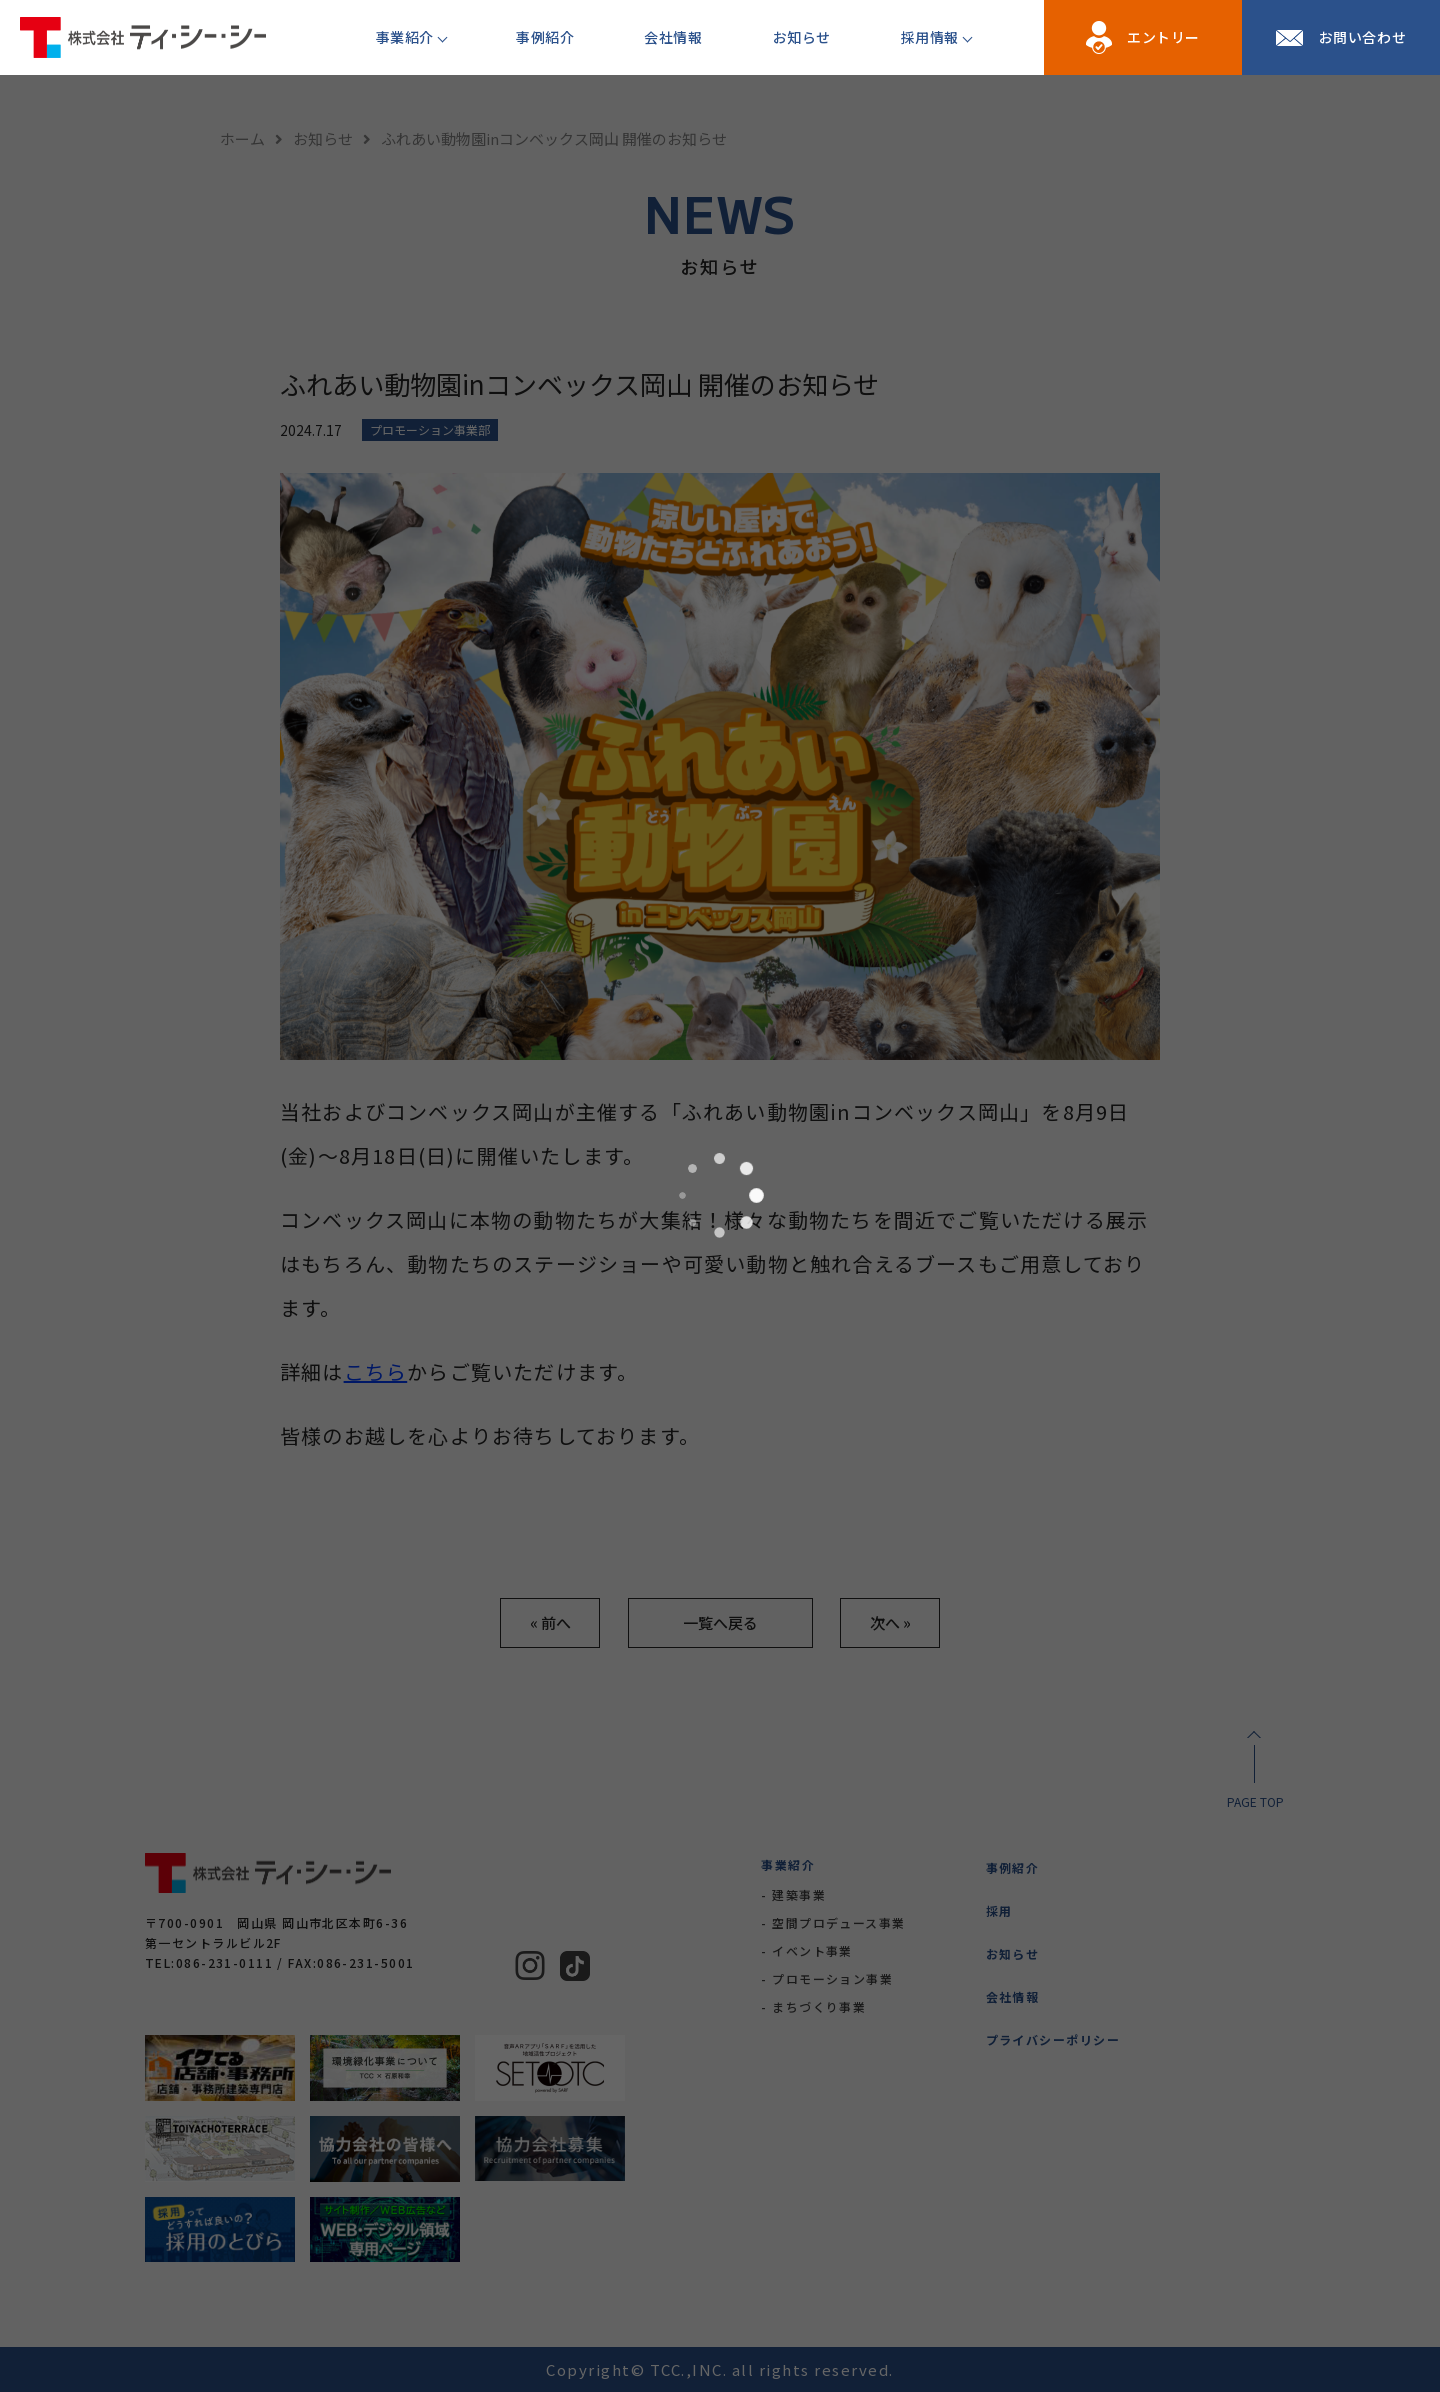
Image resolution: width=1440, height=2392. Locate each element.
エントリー (1163, 37)
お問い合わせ (1362, 37)
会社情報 (673, 37)
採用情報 (930, 37)
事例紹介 (545, 37)
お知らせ (802, 37)
